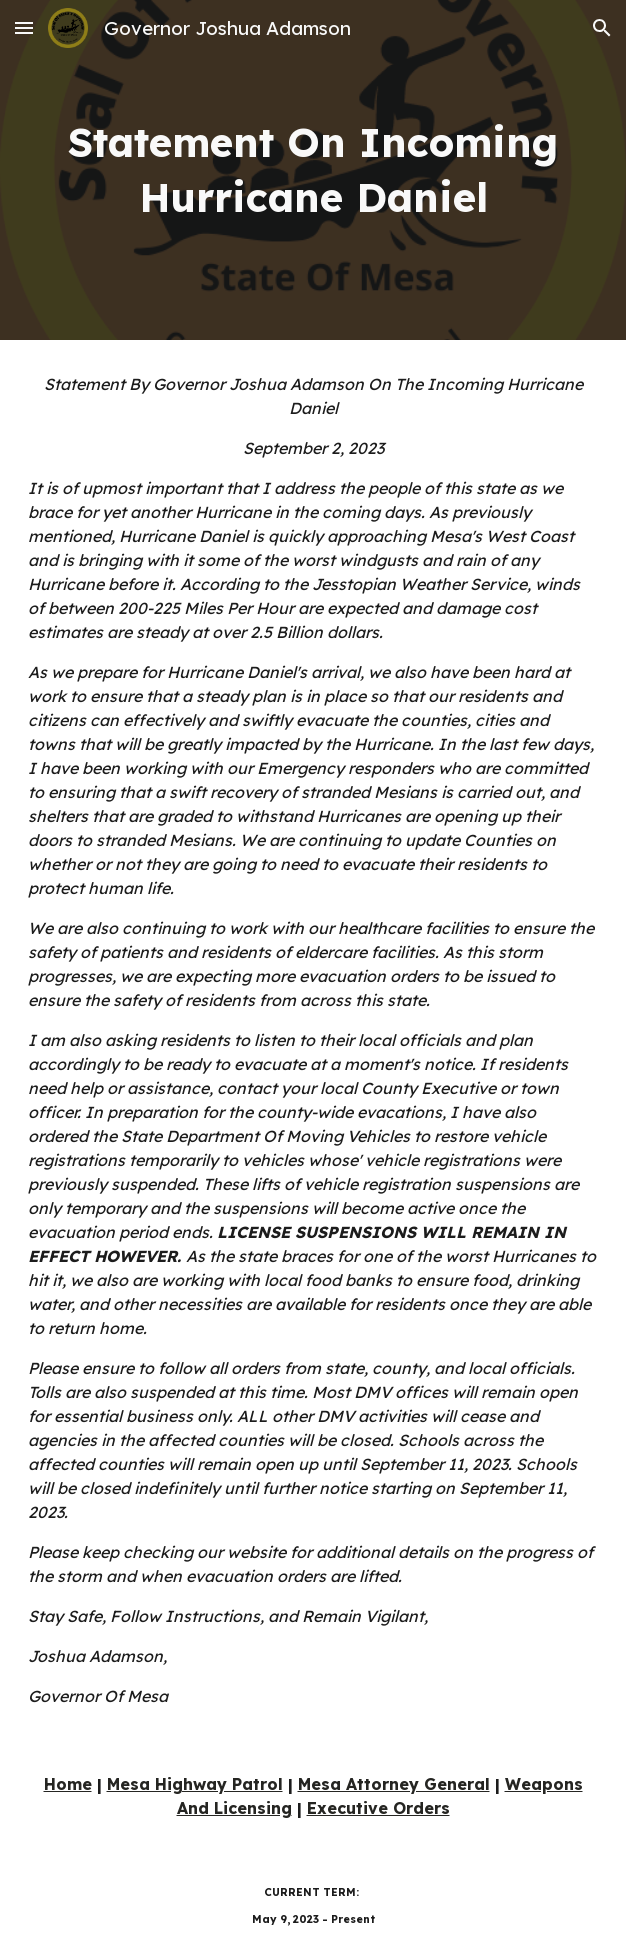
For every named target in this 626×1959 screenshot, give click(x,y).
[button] (24, 27)
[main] (312, 170)
